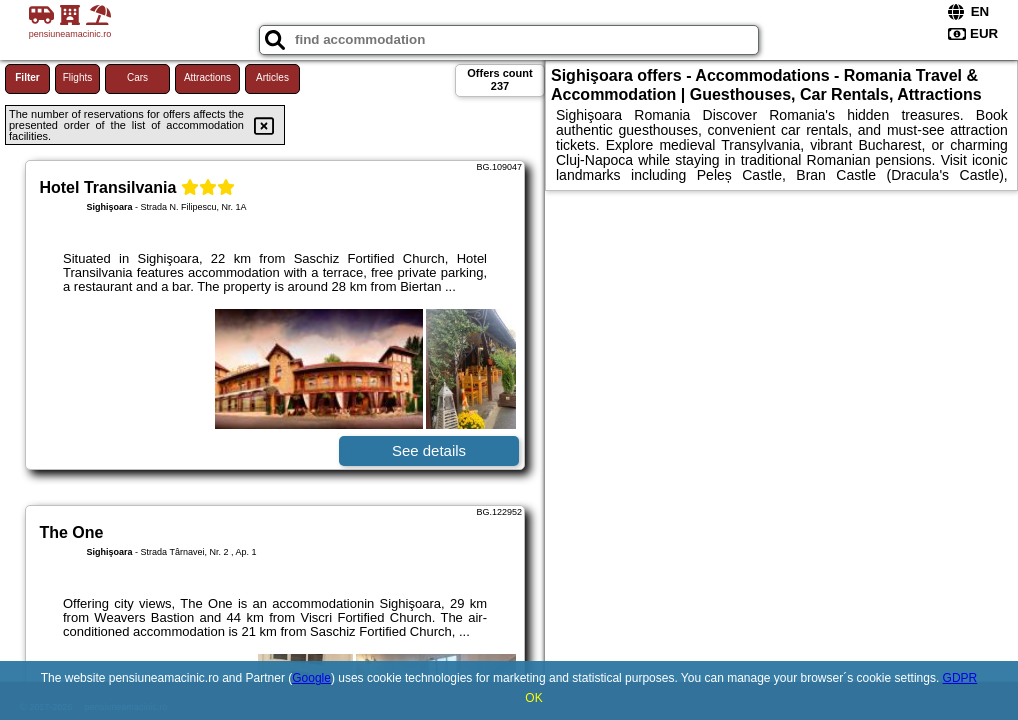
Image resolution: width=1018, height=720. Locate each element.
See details (429, 450)
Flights (77, 77)
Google (311, 678)
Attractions (207, 77)
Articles (272, 77)
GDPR (960, 678)
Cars (137, 77)
